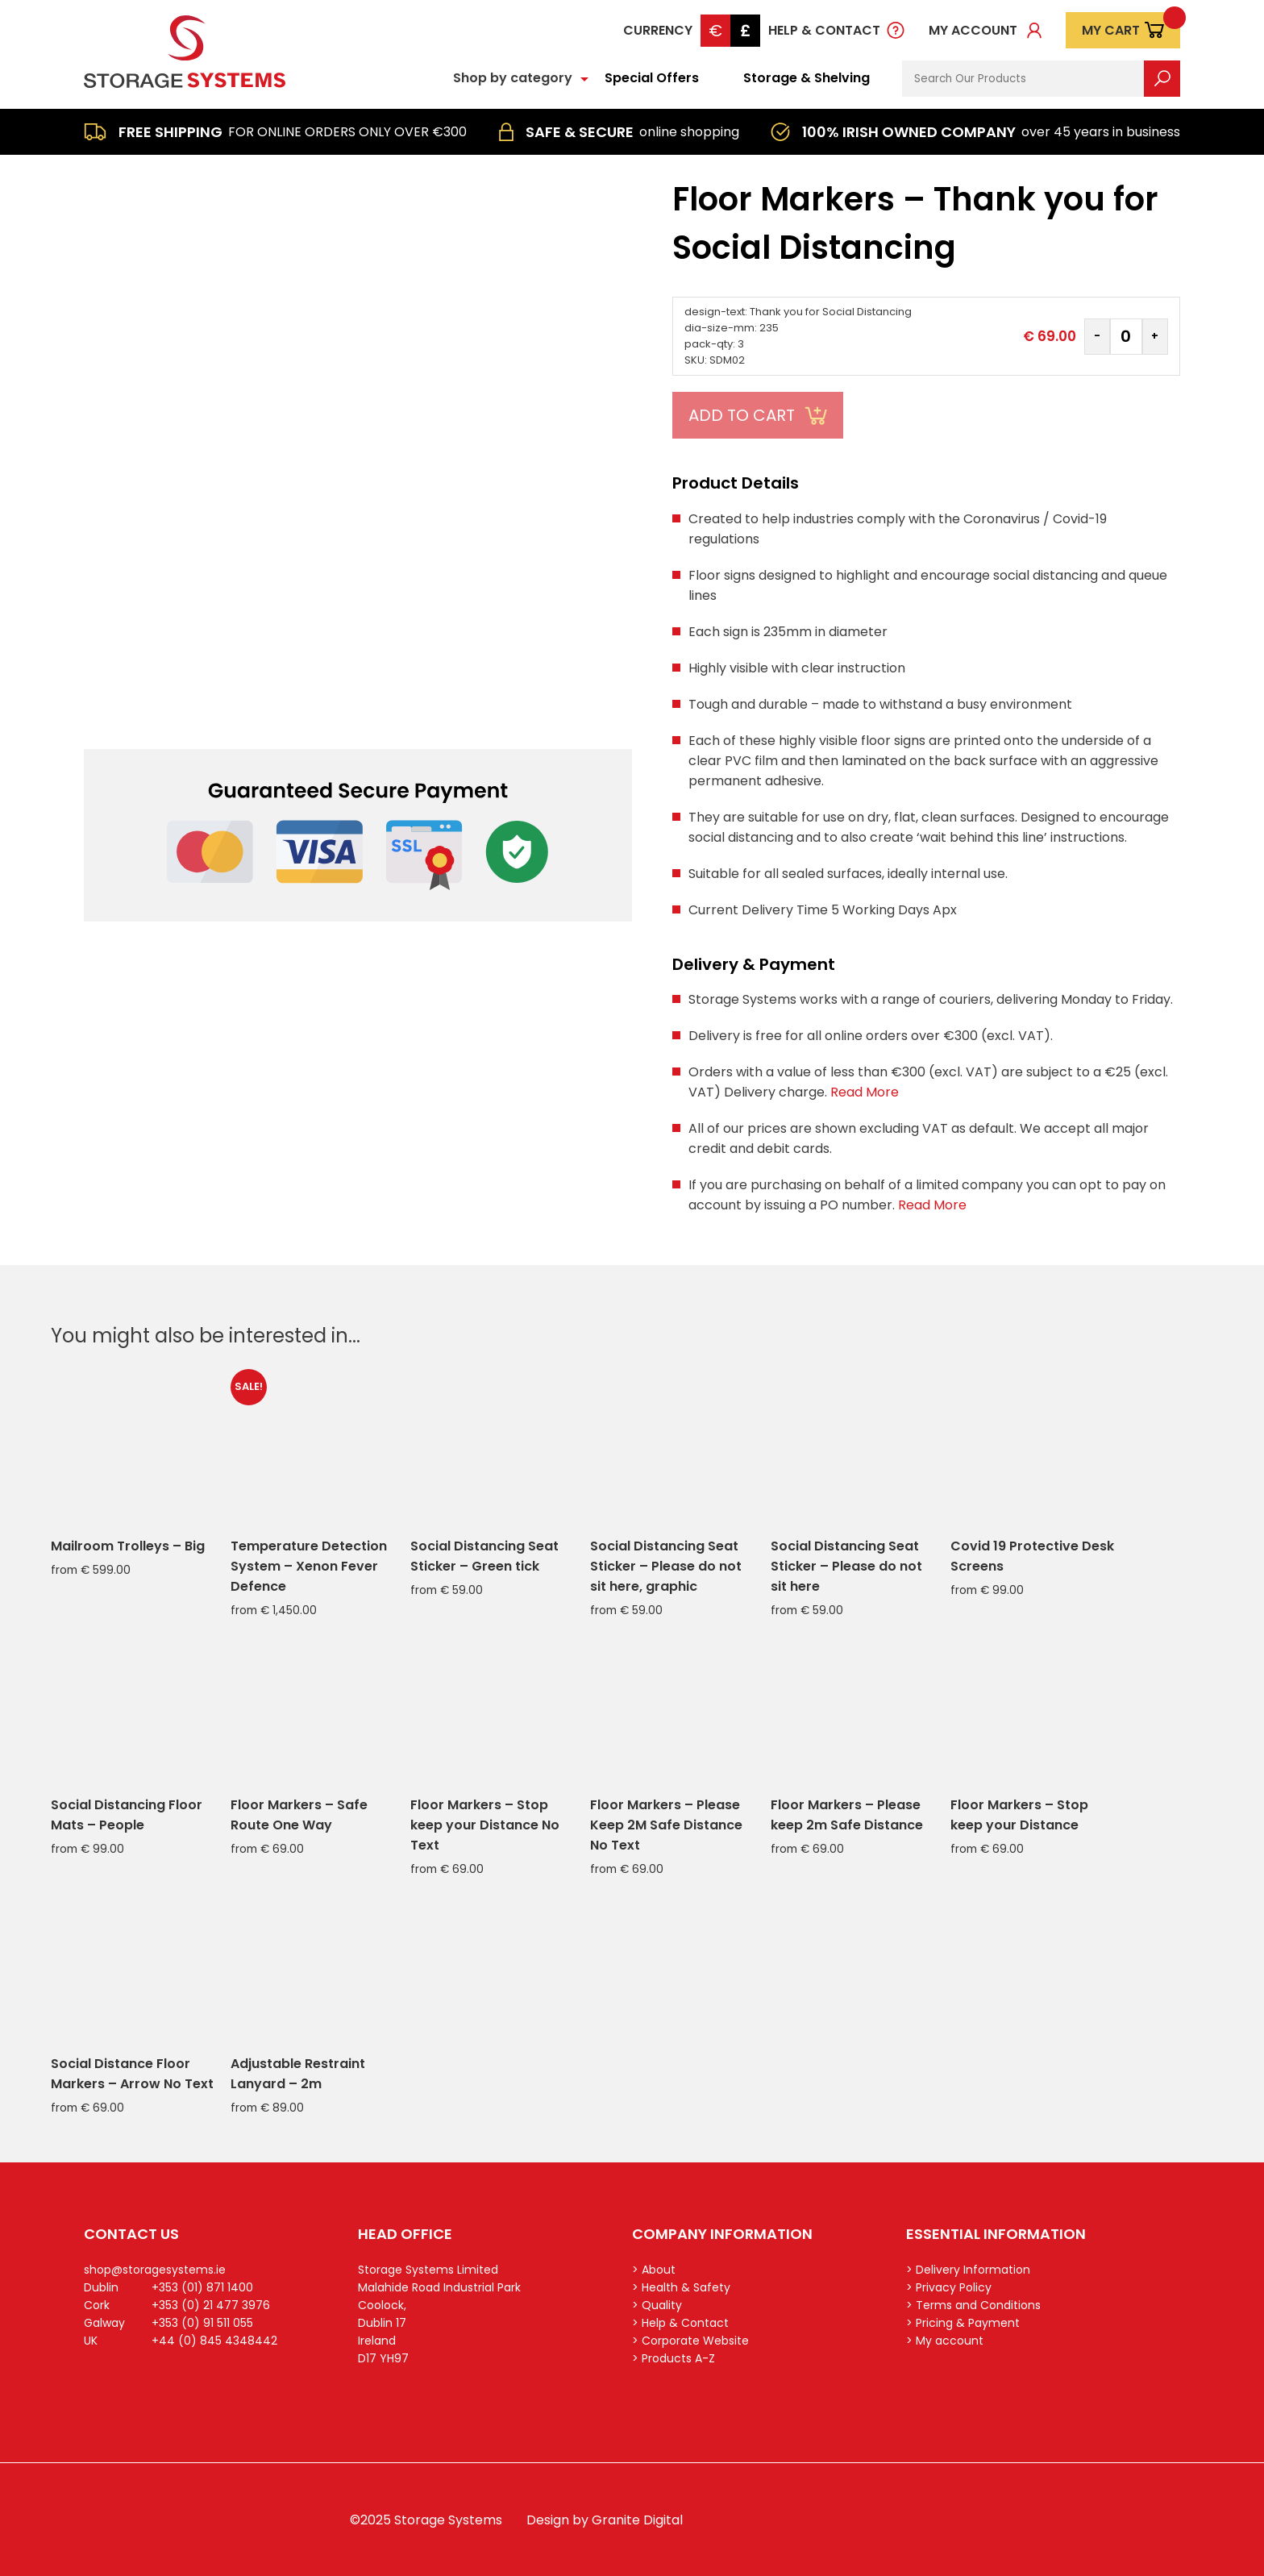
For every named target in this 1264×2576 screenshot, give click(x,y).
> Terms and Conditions (973, 2305)
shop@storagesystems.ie (155, 2270)
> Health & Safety (681, 2287)
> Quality (657, 2305)
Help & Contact (824, 30)
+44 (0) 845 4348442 (214, 2341)
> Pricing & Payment (963, 2323)
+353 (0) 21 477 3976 (211, 2305)
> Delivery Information (968, 2270)
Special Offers (652, 78)
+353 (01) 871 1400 (202, 2287)
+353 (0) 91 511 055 (202, 2323)
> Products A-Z (673, 2358)
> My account (944, 2341)
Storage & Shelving (806, 78)
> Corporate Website (690, 2341)
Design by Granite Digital (604, 2520)
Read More (864, 1092)
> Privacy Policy (949, 2287)
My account (973, 30)
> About (654, 2270)
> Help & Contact (680, 2323)
